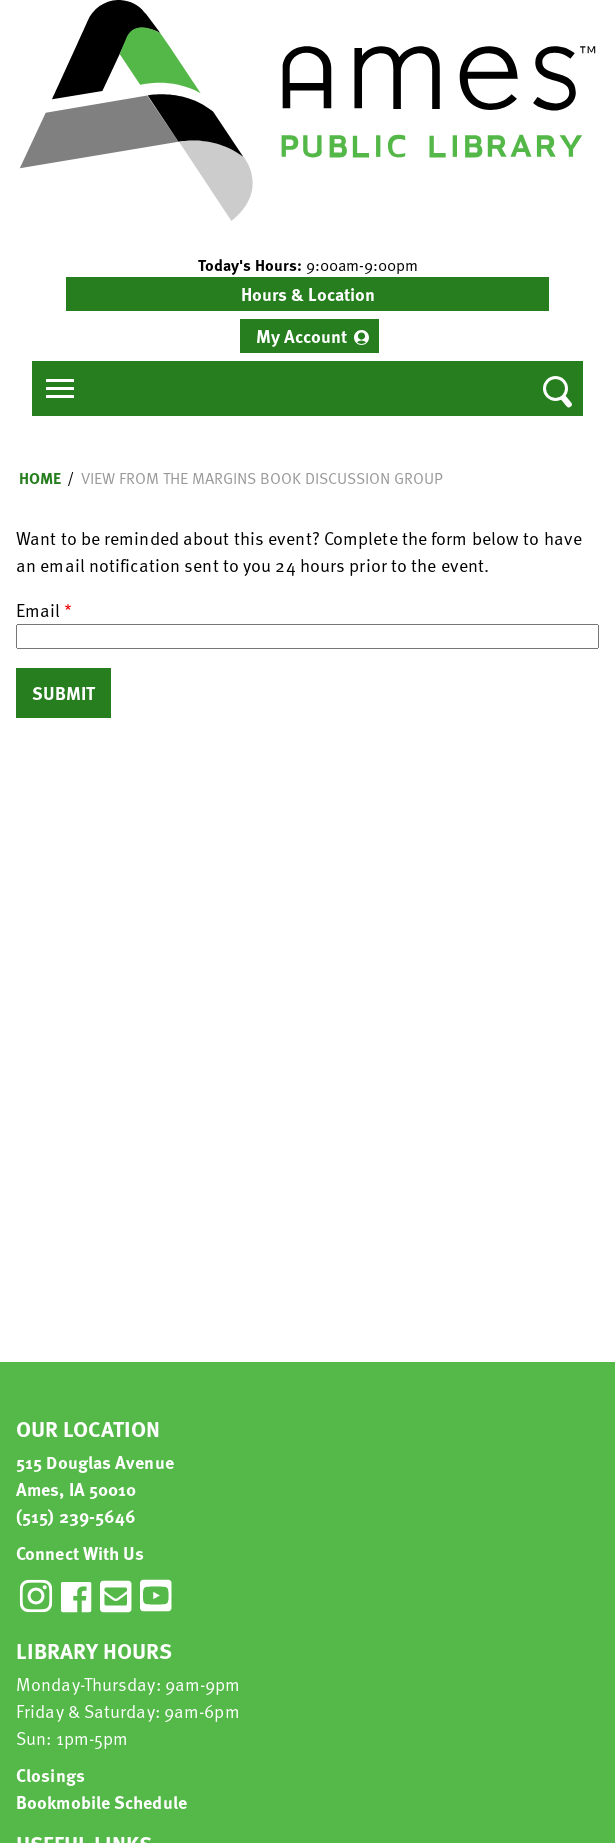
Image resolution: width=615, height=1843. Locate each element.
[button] (307, 265)
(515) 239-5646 (76, 1515)
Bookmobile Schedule (101, 1801)
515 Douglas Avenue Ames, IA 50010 (95, 1475)
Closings (50, 1774)
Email (38, 609)
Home (40, 478)
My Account (301, 335)
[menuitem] (309, 336)
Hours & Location (308, 293)
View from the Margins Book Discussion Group (262, 478)
